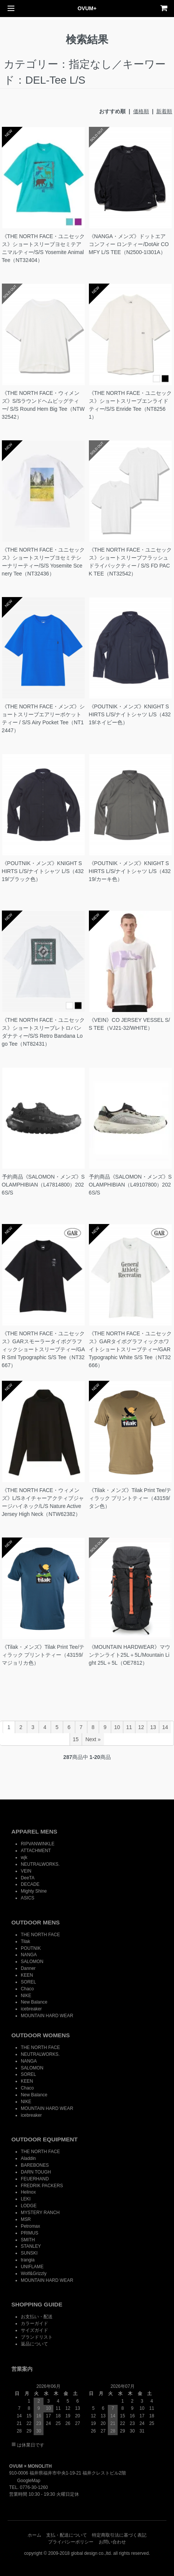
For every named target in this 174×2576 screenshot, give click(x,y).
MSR (26, 2219)
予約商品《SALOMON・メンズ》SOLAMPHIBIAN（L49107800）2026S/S (130, 1185)
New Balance (34, 2002)
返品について (34, 2344)
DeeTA (27, 1878)
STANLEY (31, 2246)
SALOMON (32, 1961)
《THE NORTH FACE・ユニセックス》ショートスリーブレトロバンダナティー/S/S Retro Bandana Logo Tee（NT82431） (43, 1032)
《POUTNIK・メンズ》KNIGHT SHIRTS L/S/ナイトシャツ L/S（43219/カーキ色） (130, 871)
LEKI (26, 2199)
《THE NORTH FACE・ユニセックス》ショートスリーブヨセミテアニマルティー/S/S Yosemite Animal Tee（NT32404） (43, 248)
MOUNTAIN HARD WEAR (47, 2015)
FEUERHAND (35, 2178)
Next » (93, 1739)
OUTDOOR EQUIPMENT (44, 2139)
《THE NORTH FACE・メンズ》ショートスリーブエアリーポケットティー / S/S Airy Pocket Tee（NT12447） (43, 718)
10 (117, 1727)
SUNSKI (29, 2253)
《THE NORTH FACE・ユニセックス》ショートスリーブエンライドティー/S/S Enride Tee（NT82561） (130, 405)
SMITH (28, 2239)
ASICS (27, 1898)
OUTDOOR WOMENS (40, 2035)
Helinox (28, 2192)
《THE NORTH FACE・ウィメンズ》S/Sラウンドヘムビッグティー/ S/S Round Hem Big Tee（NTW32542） (43, 405)
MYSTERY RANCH (40, 2212)
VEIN (26, 1871)
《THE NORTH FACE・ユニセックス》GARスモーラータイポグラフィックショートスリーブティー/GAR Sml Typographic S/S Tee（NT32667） (43, 1349)
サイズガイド (34, 2330)
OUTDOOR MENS (35, 1922)
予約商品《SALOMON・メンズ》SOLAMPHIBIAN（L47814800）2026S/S (43, 1185)
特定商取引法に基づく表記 (119, 2535)
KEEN (27, 1975)
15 (76, 1739)
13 (153, 1727)
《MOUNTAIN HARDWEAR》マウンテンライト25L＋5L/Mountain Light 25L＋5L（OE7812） (129, 1655)
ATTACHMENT (36, 1850)
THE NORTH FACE (40, 1934)
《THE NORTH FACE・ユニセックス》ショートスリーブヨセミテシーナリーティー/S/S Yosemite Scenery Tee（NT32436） (43, 562)
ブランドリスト (37, 2337)
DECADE (30, 1884)
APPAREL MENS (34, 1831)
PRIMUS (29, 2233)
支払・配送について (66, 2535)
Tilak (25, 1941)
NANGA (29, 1954)
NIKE (26, 1995)
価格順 (141, 111)
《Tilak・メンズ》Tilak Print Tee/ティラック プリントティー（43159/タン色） (130, 1498)
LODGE (29, 2205)
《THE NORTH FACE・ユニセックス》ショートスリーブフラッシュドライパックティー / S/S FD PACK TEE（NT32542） (130, 562)
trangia (27, 2260)
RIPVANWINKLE (37, 1843)
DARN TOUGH (36, 2172)
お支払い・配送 (37, 2316)
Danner (28, 1968)
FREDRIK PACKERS (42, 2185)
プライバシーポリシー (70, 2542)
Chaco (27, 1988)
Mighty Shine (34, 1891)
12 (141, 1727)
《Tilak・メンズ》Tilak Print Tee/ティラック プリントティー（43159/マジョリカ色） (43, 1655)
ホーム (34, 2535)
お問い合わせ (112, 2542)
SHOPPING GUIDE (36, 2304)
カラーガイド (34, 2323)
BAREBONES (35, 2165)
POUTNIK (31, 1948)
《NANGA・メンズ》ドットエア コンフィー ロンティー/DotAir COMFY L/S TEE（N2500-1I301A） (129, 244)
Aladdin (28, 2158)
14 (165, 1727)
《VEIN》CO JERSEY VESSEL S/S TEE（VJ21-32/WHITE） (129, 1024)
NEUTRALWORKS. (40, 1864)
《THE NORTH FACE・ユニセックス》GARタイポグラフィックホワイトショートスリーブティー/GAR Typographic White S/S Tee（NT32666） (130, 1349)
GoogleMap (24, 2480)
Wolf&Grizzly (34, 2273)
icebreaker (31, 2009)
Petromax (30, 2226)
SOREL (28, 1982)
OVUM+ (87, 8)
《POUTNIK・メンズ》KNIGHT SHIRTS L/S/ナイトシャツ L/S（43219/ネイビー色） (130, 714)
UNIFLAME (32, 2266)
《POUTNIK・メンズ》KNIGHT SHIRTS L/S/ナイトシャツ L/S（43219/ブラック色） (43, 871)
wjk (24, 1857)
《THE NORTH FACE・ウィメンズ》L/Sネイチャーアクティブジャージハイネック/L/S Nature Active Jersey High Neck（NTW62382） (43, 1502)
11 (129, 1727)
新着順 (164, 111)
